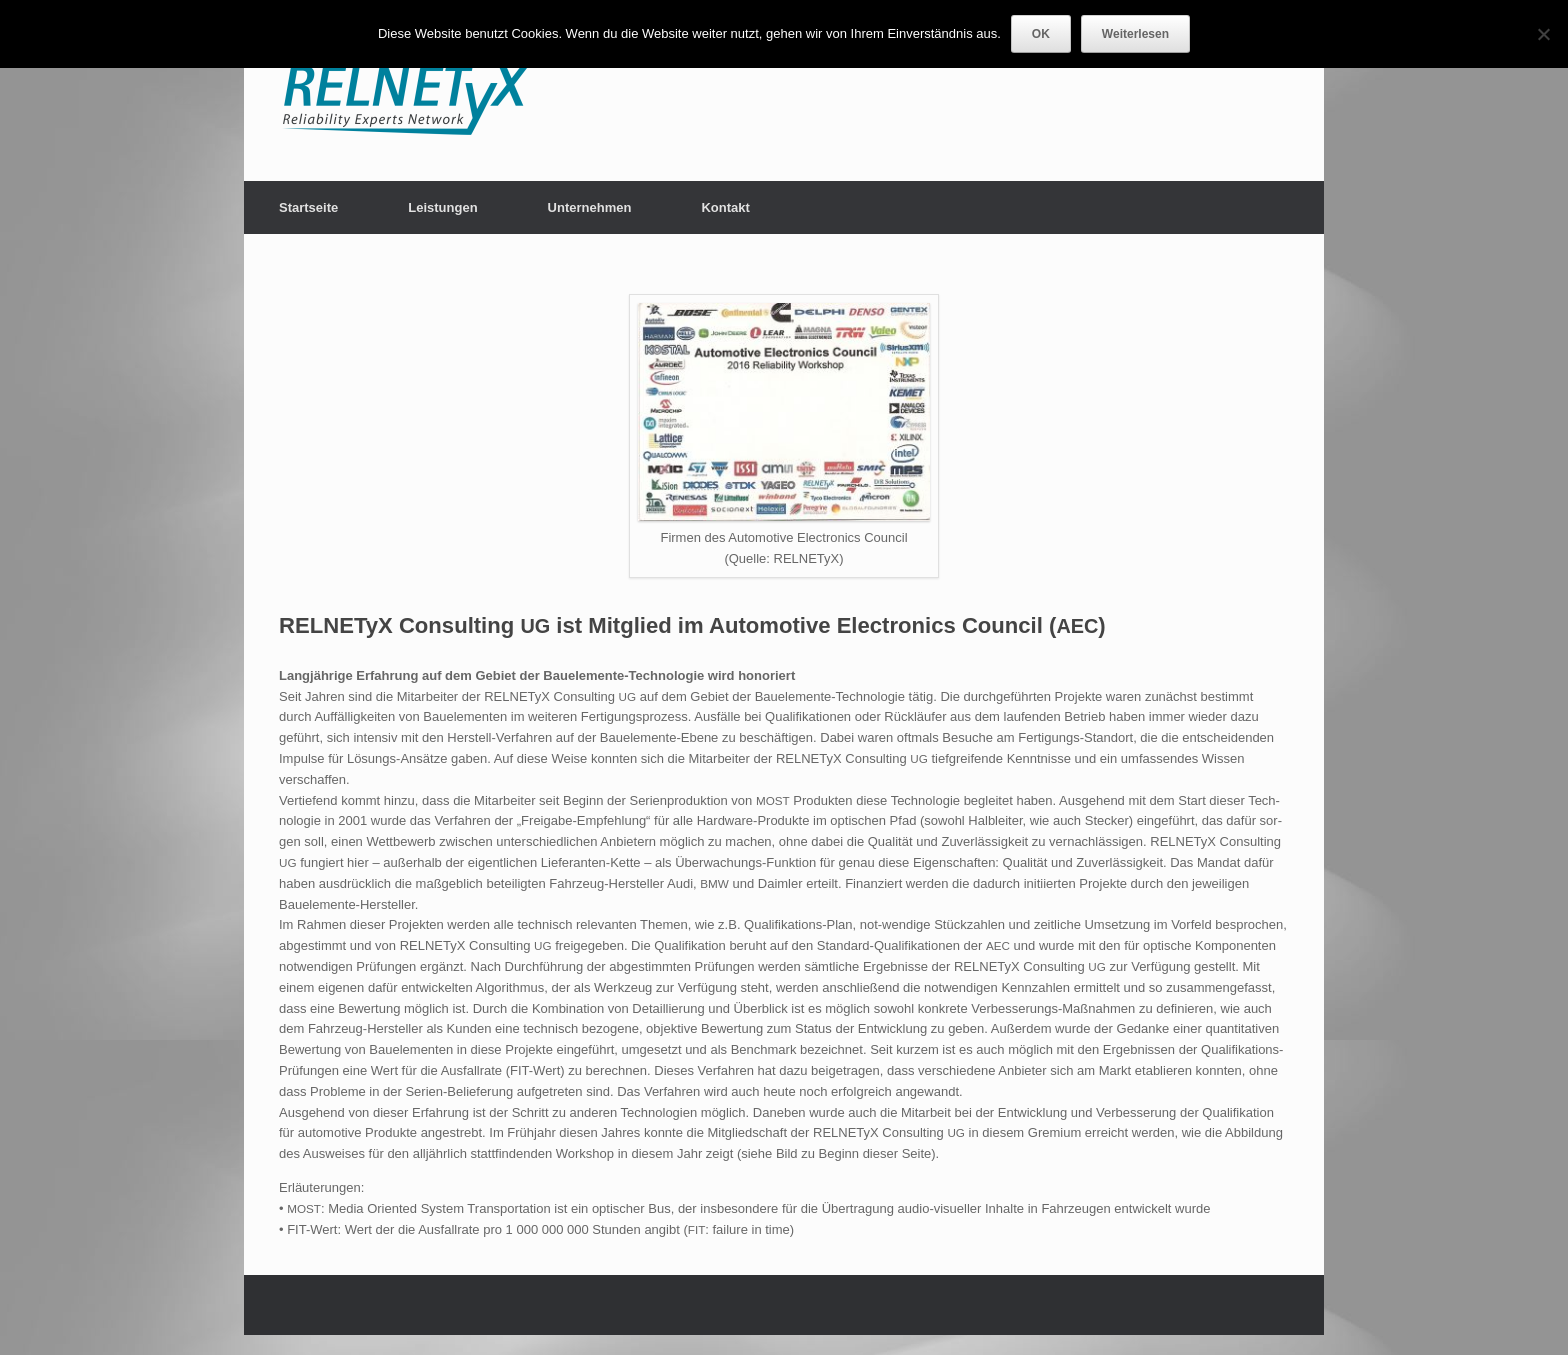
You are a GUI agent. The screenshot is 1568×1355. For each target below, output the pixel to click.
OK (1041, 34)
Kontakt (725, 207)
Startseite (308, 207)
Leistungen (442, 207)
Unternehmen (590, 207)
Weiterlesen (1135, 34)
